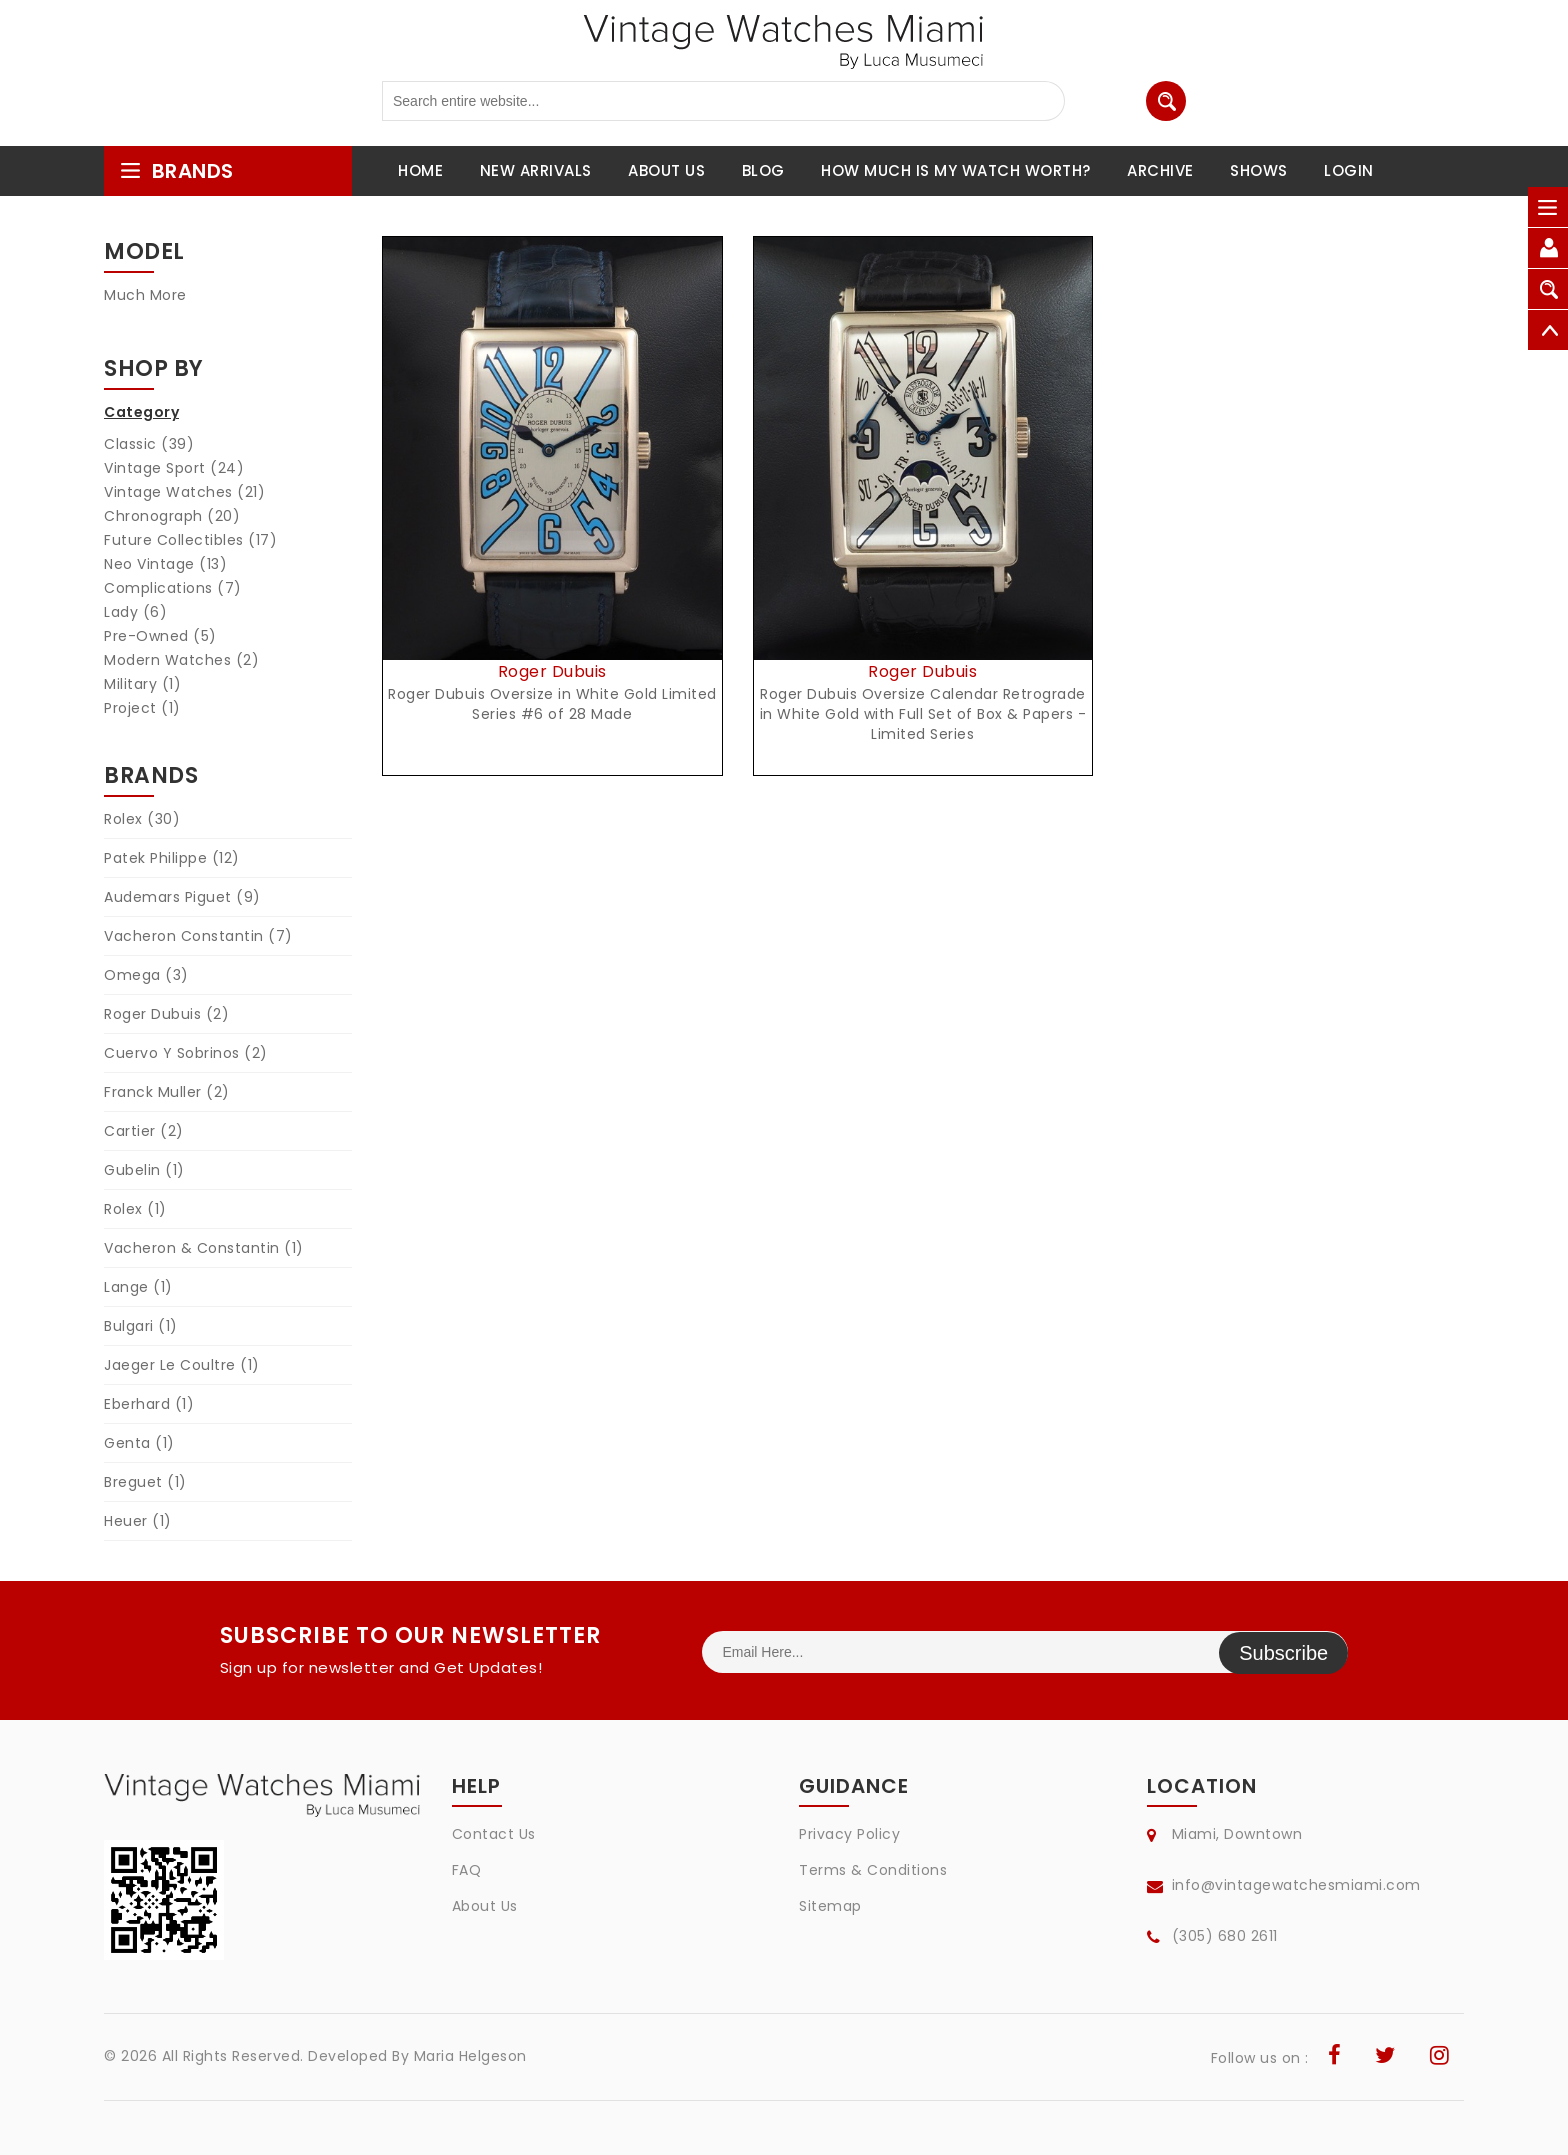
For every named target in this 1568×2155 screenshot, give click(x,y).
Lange (138, 1287)
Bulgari (141, 1326)
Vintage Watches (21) (184, 492)
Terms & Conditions (873, 1870)
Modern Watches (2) (181, 660)
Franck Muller (167, 1092)
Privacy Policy (849, 1834)
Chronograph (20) (172, 516)
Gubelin (144, 1170)
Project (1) (142, 708)
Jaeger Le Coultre (182, 1365)
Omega (146, 975)
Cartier (144, 1131)
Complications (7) (173, 588)
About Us (485, 1906)
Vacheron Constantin (198, 936)
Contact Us (494, 1834)
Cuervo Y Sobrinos (186, 1053)
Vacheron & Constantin (204, 1248)
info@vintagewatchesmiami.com (1296, 1885)
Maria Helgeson (470, 2056)
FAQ (467, 1870)
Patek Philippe (172, 858)
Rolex (142, 819)
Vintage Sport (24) (174, 468)
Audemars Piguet (182, 897)
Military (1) (142, 684)
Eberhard (149, 1404)
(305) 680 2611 (1225, 1936)
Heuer (138, 1521)
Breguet (145, 1482)
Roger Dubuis (166, 1014)
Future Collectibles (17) (190, 540)
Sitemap (830, 1906)
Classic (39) (149, 444)
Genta (139, 1443)
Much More (145, 295)
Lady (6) (135, 612)
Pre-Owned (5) (160, 636)
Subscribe (1283, 1652)
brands (176, 171)
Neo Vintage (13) (165, 564)
